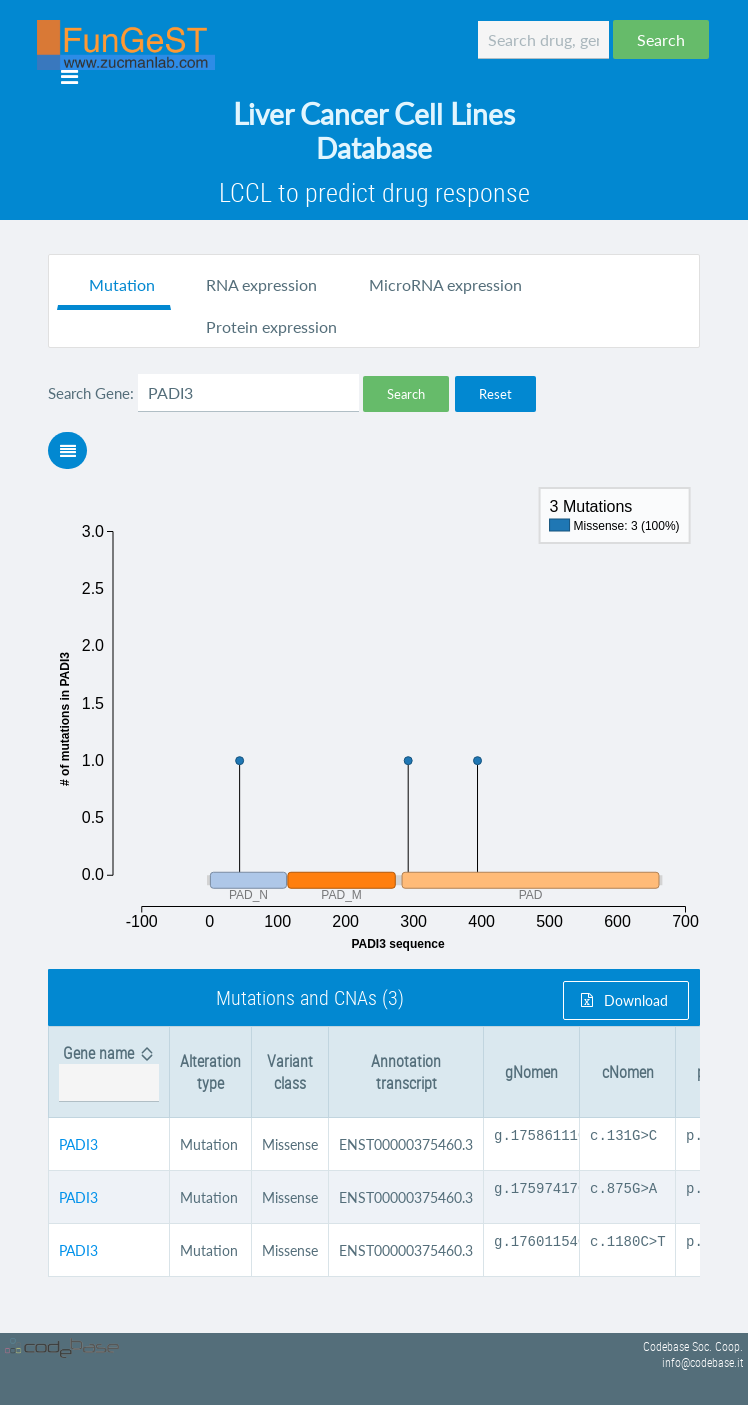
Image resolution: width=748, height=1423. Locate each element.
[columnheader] (109, 1072)
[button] (661, 39)
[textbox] (543, 40)
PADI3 (78, 1147)
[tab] (114, 287)
